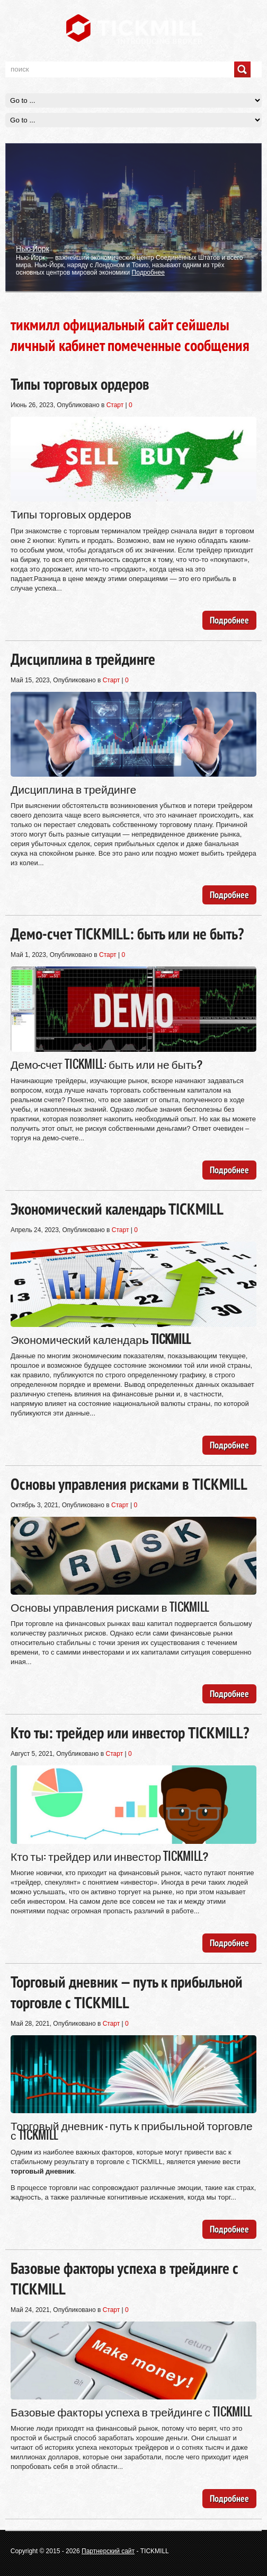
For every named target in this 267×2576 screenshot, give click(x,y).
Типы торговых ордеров (80, 383)
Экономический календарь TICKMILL (117, 1208)
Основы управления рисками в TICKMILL (129, 1483)
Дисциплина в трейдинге (83, 658)
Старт (115, 405)
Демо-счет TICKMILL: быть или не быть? (127, 933)
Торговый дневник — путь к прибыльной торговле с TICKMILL (127, 1991)
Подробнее (148, 272)
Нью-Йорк (32, 248)
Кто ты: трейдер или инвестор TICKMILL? (130, 1732)
